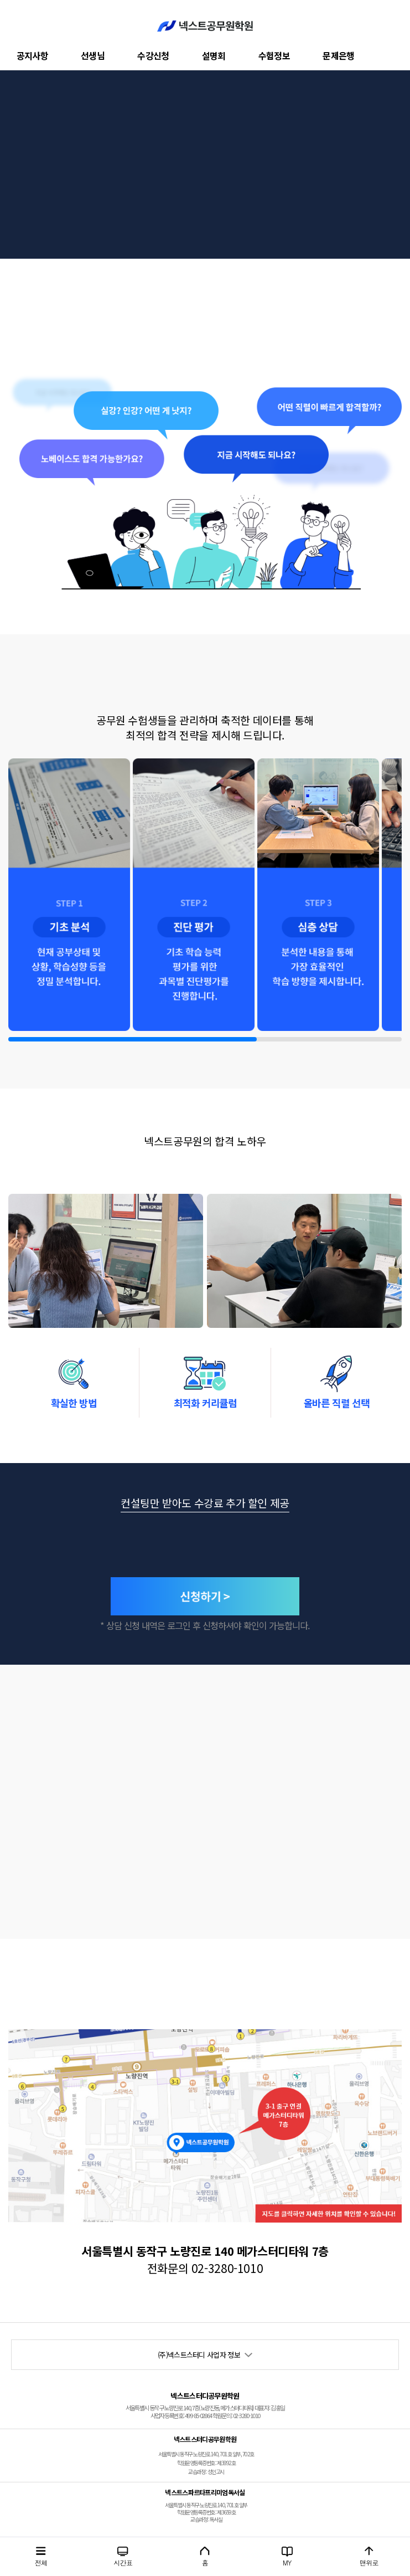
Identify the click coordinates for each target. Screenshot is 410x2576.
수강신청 (153, 55)
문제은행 (338, 55)
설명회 (214, 55)
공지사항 (32, 55)
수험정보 (274, 55)
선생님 (93, 55)
